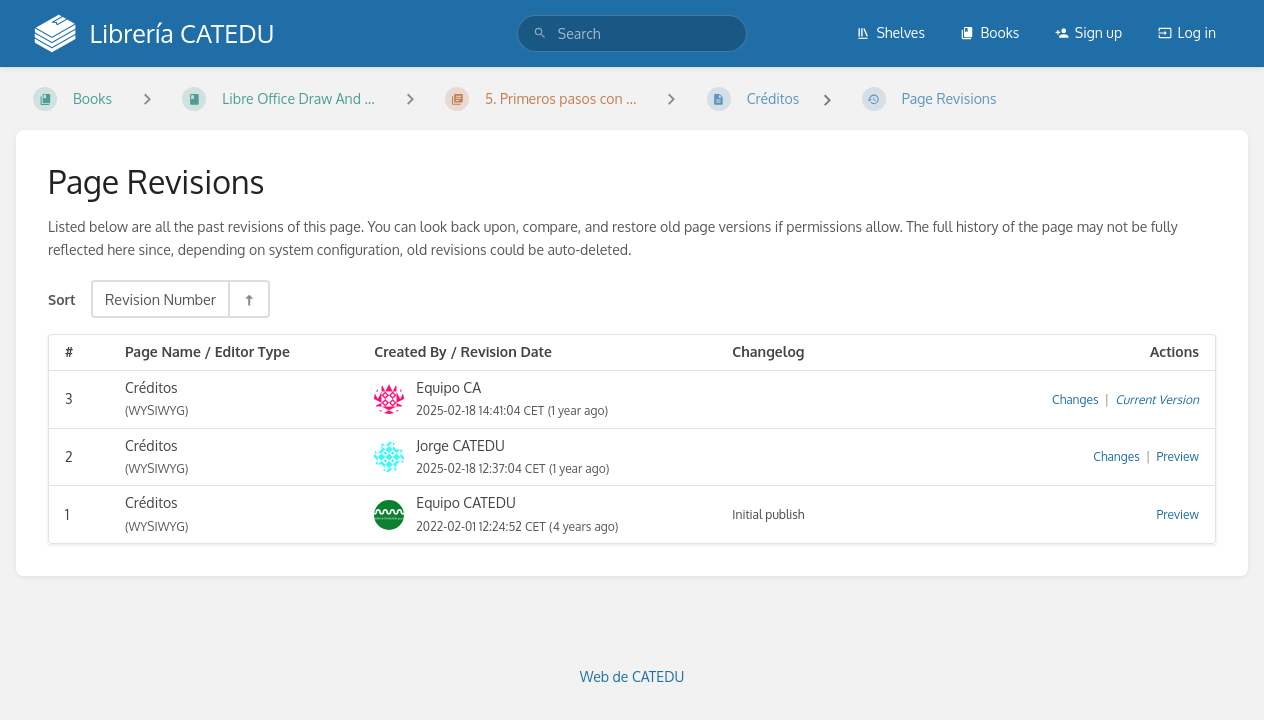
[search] (632, 33)
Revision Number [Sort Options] (160, 299)
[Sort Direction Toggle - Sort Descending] (248, 299)
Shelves (890, 32)
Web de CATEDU (632, 676)
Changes (1075, 399)
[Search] (540, 33)
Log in (1187, 32)
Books (989, 32)
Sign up (1088, 32)
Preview (1178, 456)
